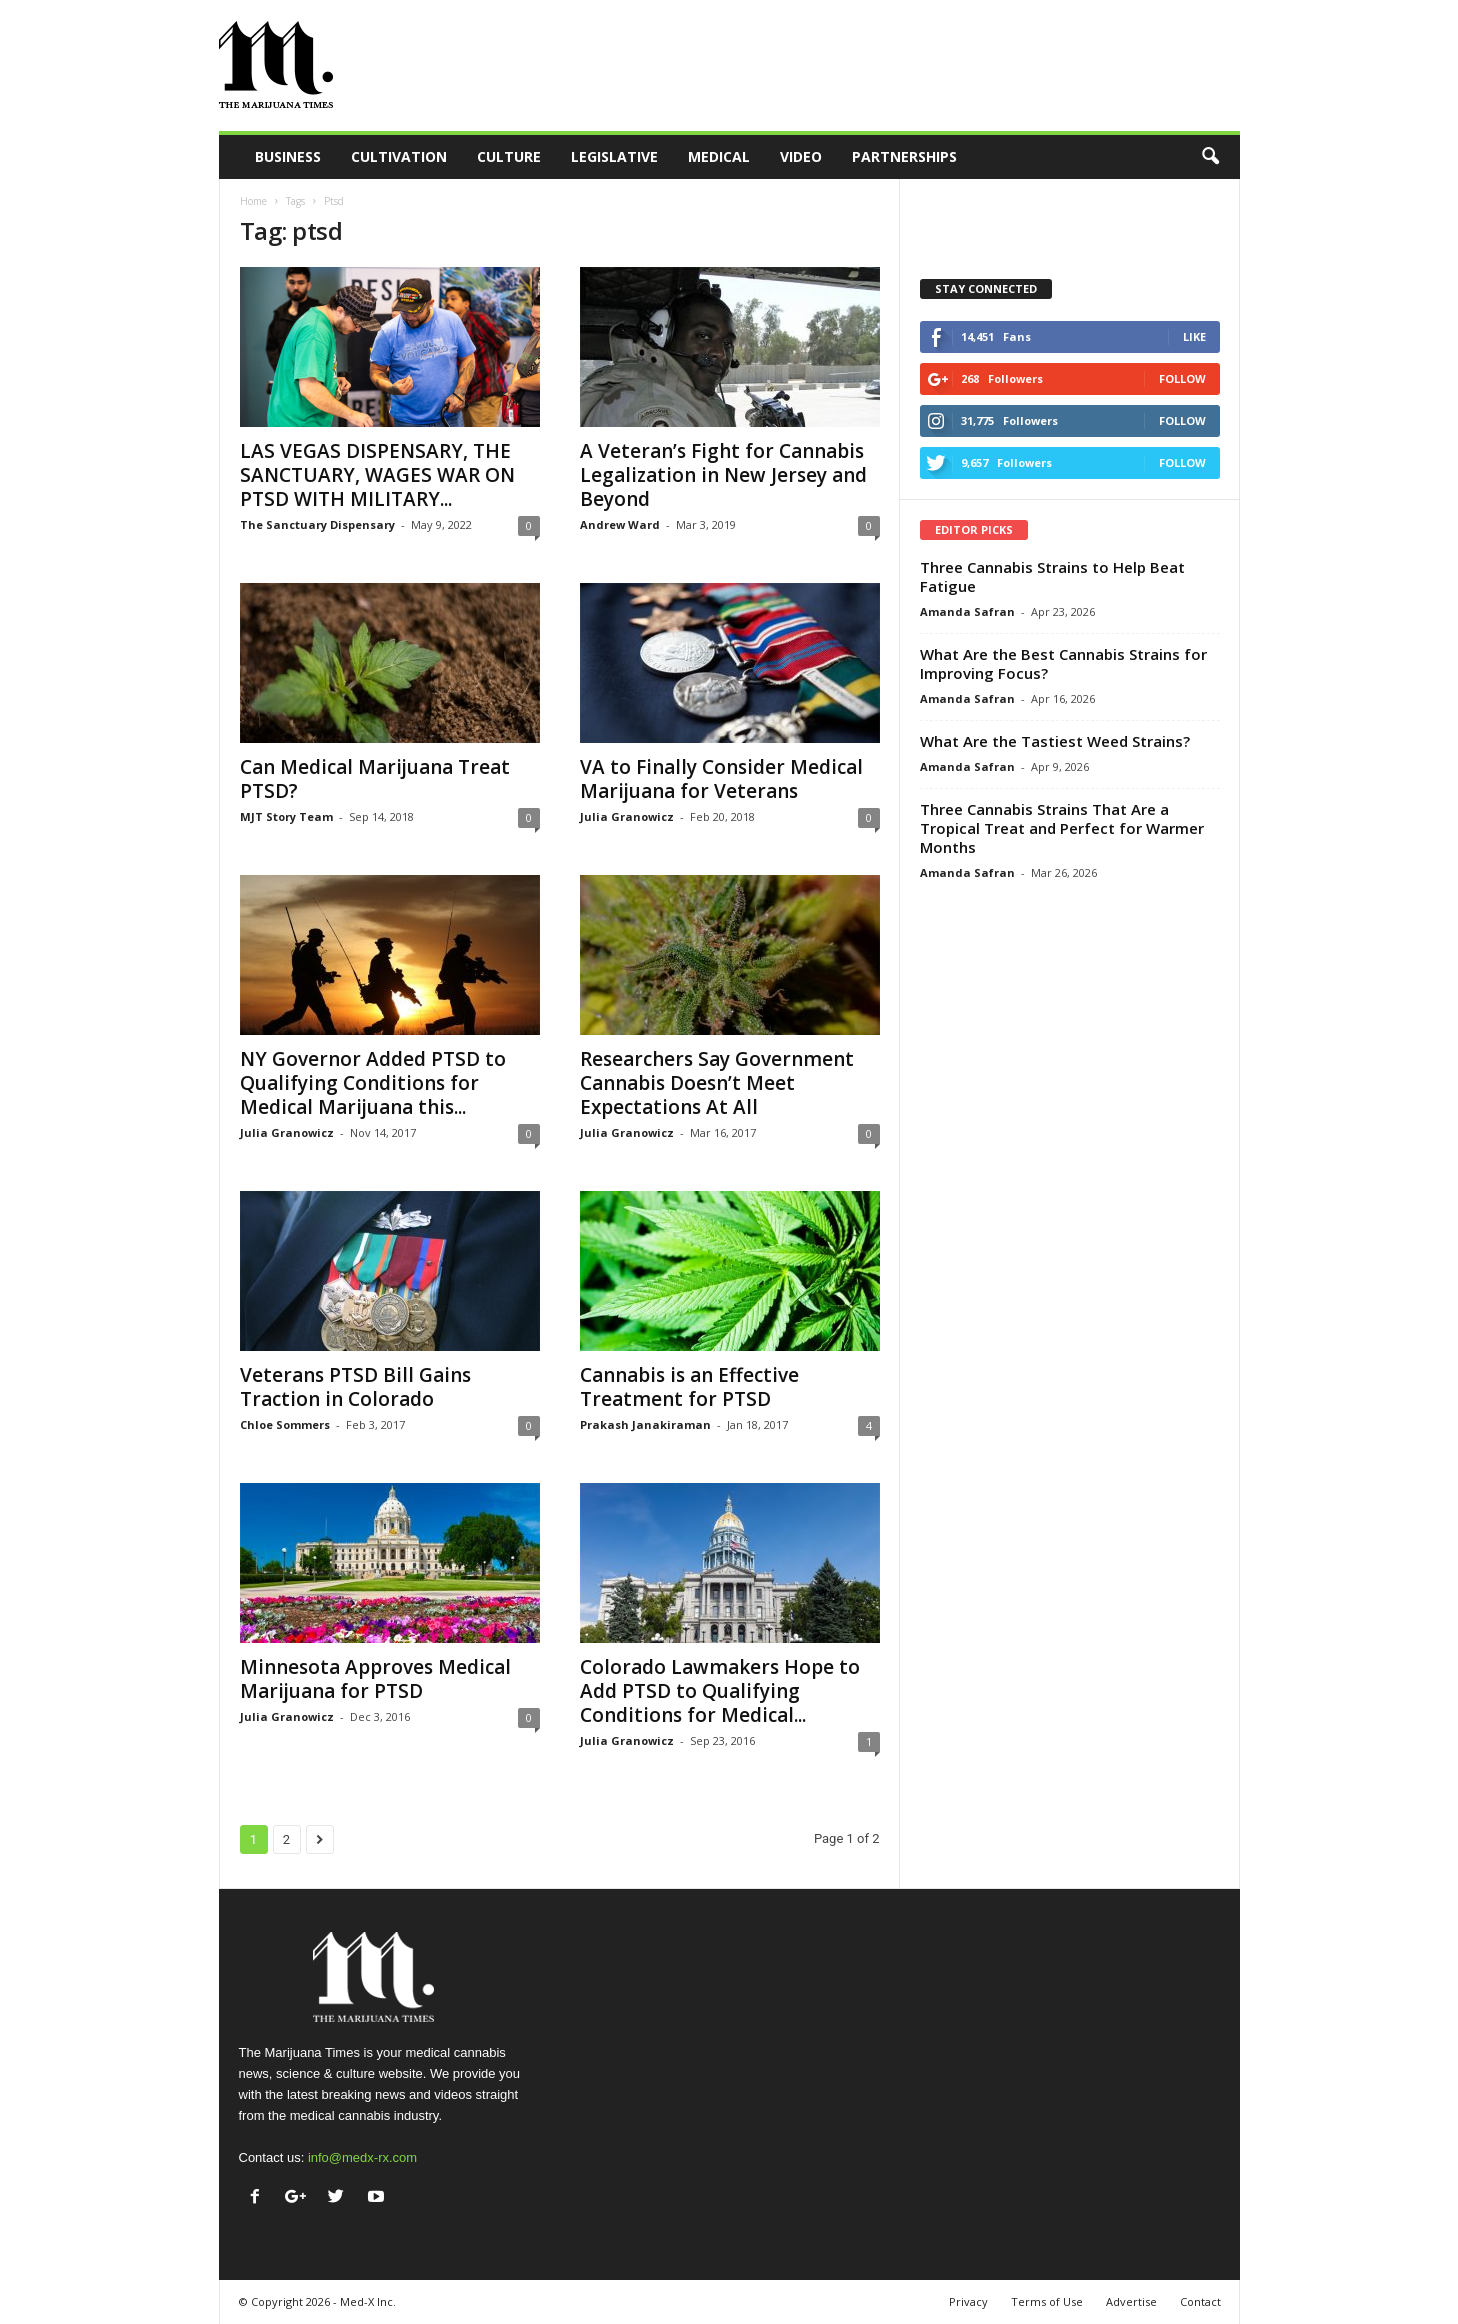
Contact (1200, 2301)
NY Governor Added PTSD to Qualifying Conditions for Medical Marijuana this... (373, 1083)
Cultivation (399, 156)
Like (1194, 336)
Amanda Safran (967, 611)
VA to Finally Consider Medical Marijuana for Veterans (721, 779)
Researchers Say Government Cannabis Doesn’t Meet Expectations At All (717, 1083)
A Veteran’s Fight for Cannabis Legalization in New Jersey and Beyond (723, 475)
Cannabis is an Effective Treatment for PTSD (689, 1387)
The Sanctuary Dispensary (317, 524)
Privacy (968, 2301)
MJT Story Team (286, 816)
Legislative (614, 156)
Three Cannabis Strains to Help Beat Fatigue (1052, 576)
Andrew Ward (620, 524)
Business (288, 156)
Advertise (1131, 2301)
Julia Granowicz (627, 816)
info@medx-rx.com (362, 2157)
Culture (509, 156)
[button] (1210, 157)
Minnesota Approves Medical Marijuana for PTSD (375, 1679)
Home (253, 201)
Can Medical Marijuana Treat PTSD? (375, 779)
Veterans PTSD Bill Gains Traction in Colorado (355, 1387)
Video (801, 156)
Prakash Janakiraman (645, 1424)
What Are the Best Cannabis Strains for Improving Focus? (1063, 663)
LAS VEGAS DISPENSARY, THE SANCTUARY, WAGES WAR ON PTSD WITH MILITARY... (377, 475)
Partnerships (904, 156)
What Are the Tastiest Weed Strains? (1055, 741)
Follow (1182, 378)
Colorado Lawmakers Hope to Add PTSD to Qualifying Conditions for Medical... (720, 1691)
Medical (719, 156)
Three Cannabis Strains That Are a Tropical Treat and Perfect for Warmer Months (1062, 828)
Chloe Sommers (285, 1424)
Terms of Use (1047, 2301)
